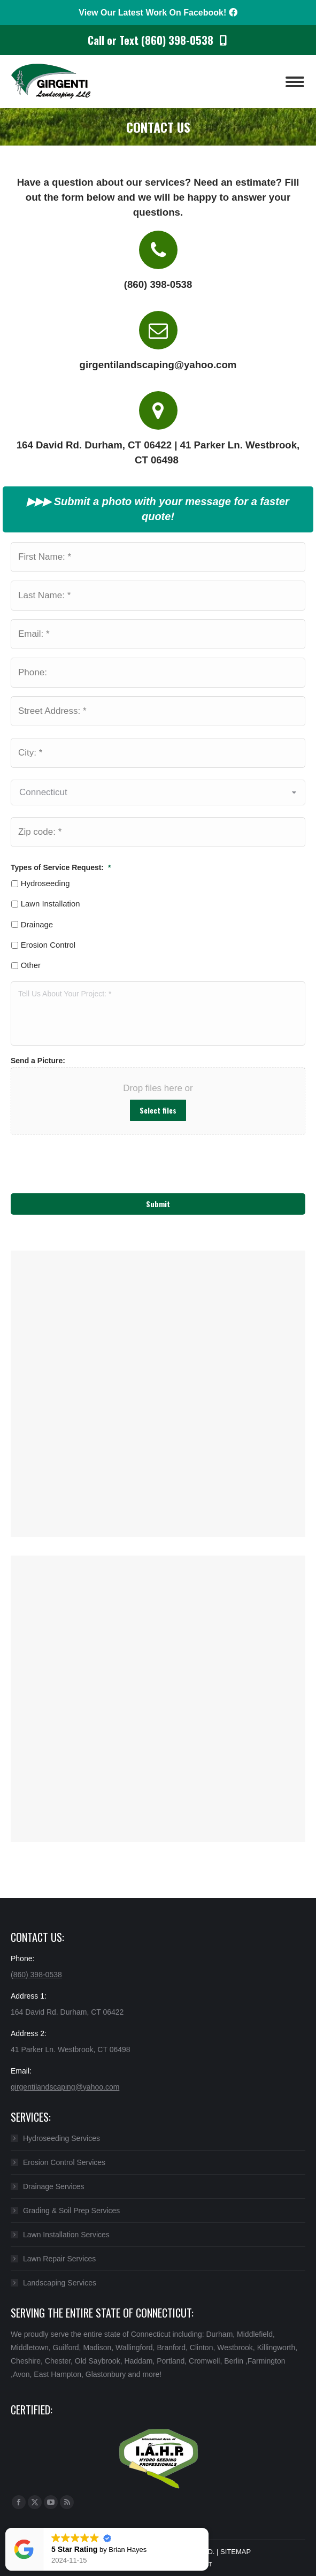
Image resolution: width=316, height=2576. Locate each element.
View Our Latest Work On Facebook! (158, 12)
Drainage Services (53, 2186)
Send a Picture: (38, 1060)
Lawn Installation (50, 904)
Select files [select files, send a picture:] (158, 1110)
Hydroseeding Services (61, 2138)
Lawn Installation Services (66, 2234)
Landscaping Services (59, 2282)
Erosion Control (48, 945)
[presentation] (66, 1158)
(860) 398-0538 (36, 1974)
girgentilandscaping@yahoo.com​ (65, 2087)
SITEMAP (235, 2552)
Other (31, 965)
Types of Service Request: (61, 867)
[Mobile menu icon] (294, 82)
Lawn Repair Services (59, 2258)
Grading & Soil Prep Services (71, 2210)
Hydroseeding (45, 883)
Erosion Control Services (64, 2162)
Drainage (37, 924)
